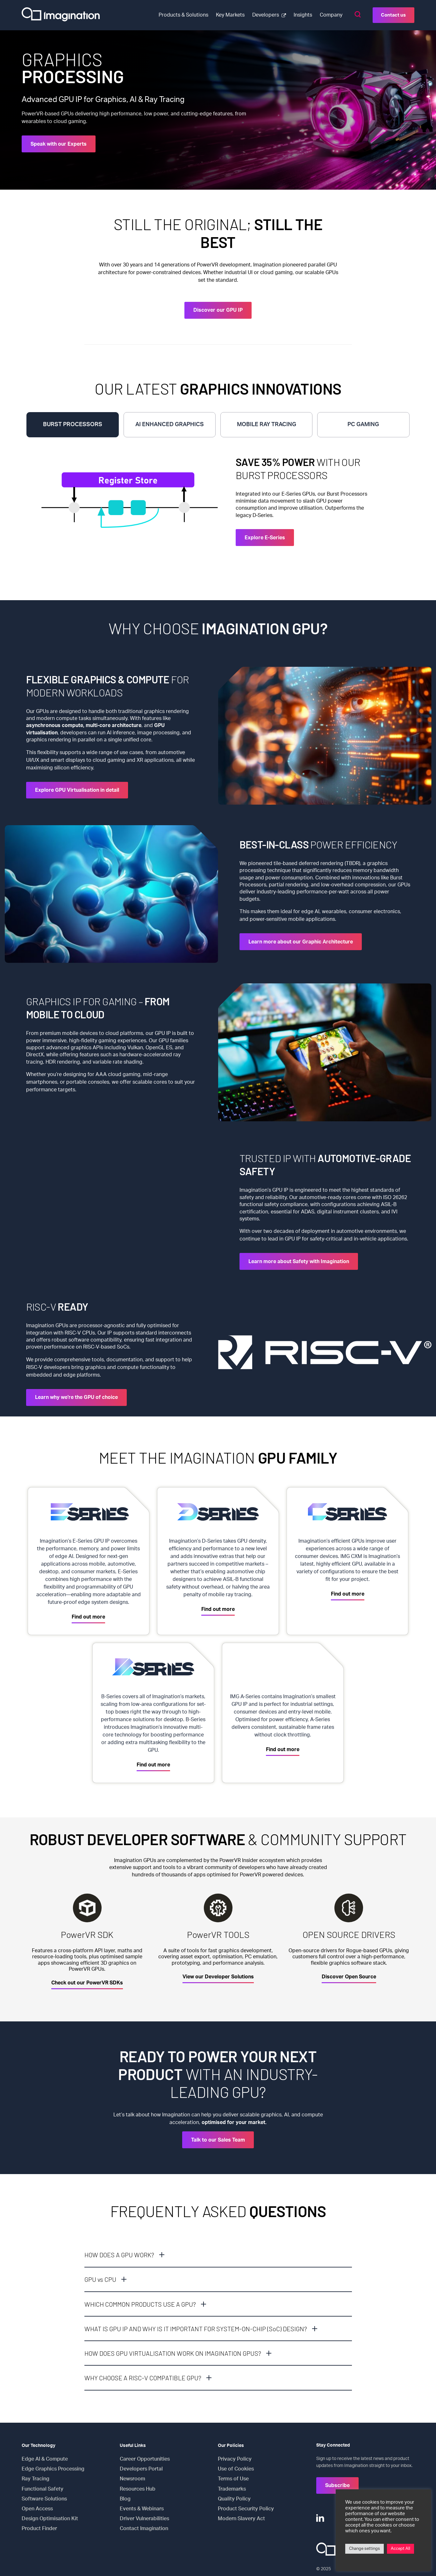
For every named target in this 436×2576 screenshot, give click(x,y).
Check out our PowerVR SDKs (87, 1982)
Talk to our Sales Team (218, 2140)
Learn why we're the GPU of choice (76, 1397)
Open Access (37, 2508)
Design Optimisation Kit (50, 2518)
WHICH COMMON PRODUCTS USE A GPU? (140, 2304)
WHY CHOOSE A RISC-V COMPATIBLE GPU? (142, 2378)
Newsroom (132, 2478)
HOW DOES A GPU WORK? (119, 2255)
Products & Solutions (183, 15)
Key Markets (230, 15)
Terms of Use (233, 2478)
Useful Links (133, 2445)
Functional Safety (42, 2489)
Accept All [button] (400, 2549)
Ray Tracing (35, 2478)
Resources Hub (137, 2489)
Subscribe (337, 2485)
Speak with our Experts (59, 144)
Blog (125, 2498)
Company (331, 15)
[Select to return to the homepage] (61, 15)
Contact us (393, 15)
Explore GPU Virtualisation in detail (77, 790)
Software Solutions (44, 2498)
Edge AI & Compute (45, 2459)
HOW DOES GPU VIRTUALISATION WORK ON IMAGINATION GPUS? (172, 2353)
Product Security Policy (246, 2508)
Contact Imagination (144, 2528)
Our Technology (38, 2445)
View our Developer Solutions (218, 1976)
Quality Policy (234, 2498)
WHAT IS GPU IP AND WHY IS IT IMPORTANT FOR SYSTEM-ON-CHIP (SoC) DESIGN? (195, 2328)
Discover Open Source (349, 1976)
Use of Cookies (236, 2468)
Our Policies (231, 2445)
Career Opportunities (145, 2459)
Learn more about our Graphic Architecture (300, 941)
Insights (303, 15)
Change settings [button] (364, 2549)
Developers (265, 15)
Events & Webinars (142, 2508)
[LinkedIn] (320, 2518)
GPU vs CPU (100, 2279)
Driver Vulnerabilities (144, 2518)
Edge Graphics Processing (53, 2468)
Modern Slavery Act (241, 2518)
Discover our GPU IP (218, 310)
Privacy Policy (235, 2459)
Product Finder (39, 2528)
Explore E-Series (265, 537)
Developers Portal (141, 2468)
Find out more (88, 1616)
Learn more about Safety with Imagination (298, 1261)
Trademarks (232, 2489)
